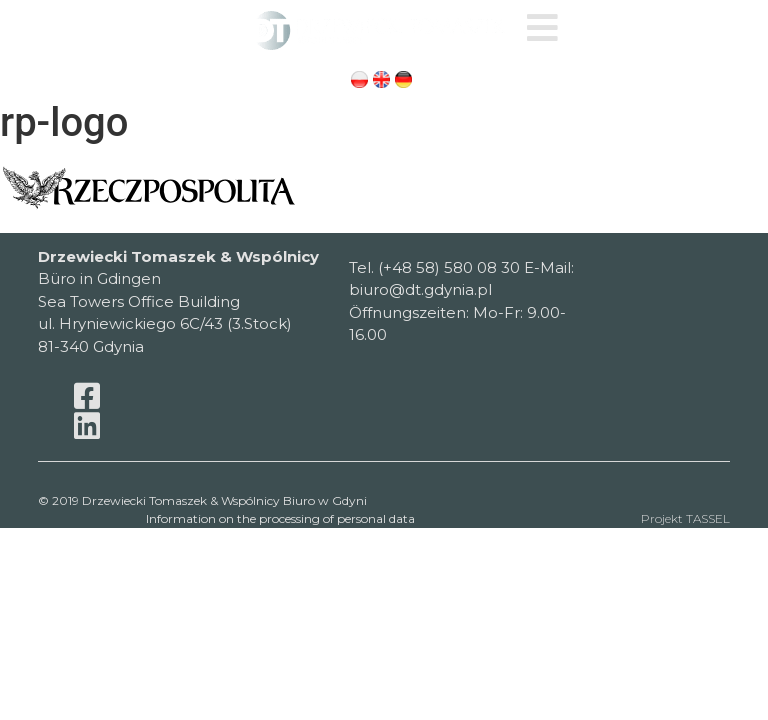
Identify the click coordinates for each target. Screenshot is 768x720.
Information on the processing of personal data (280, 519)
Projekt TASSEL (685, 519)
